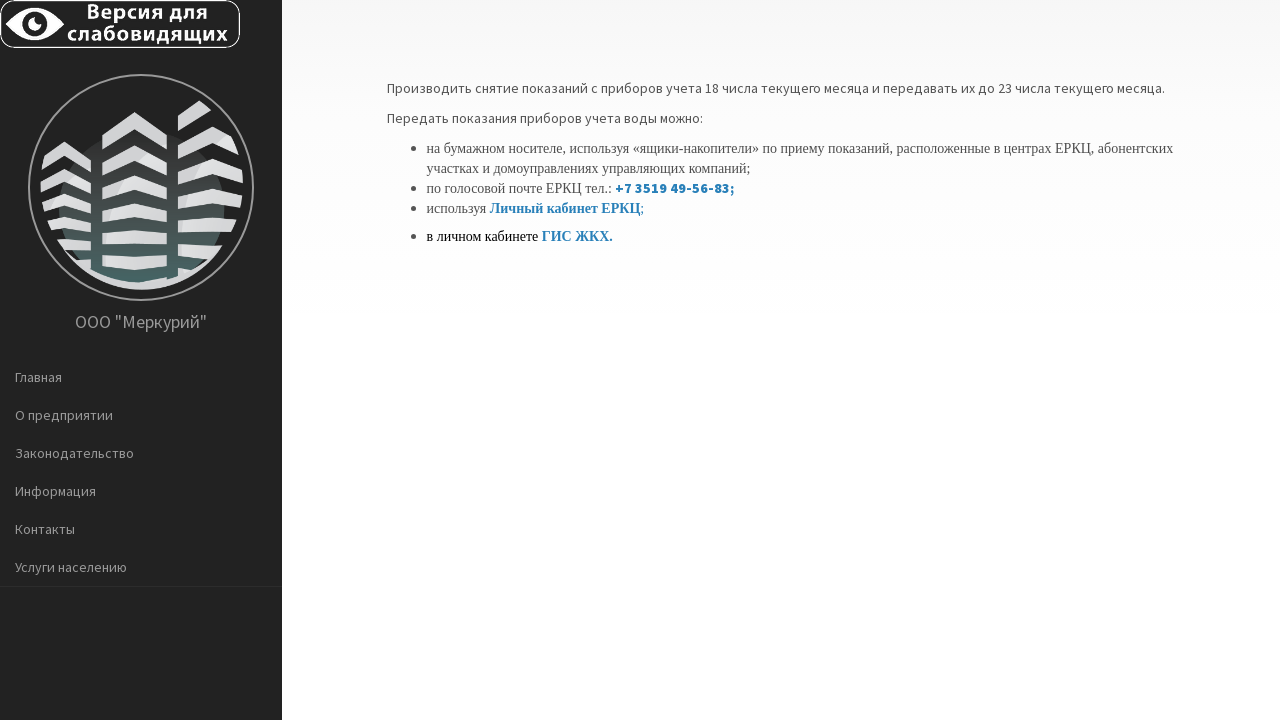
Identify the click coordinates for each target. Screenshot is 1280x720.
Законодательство (74, 453)
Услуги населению (71, 567)
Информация (55, 491)
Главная (38, 377)
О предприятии (64, 415)
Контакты (45, 529)
